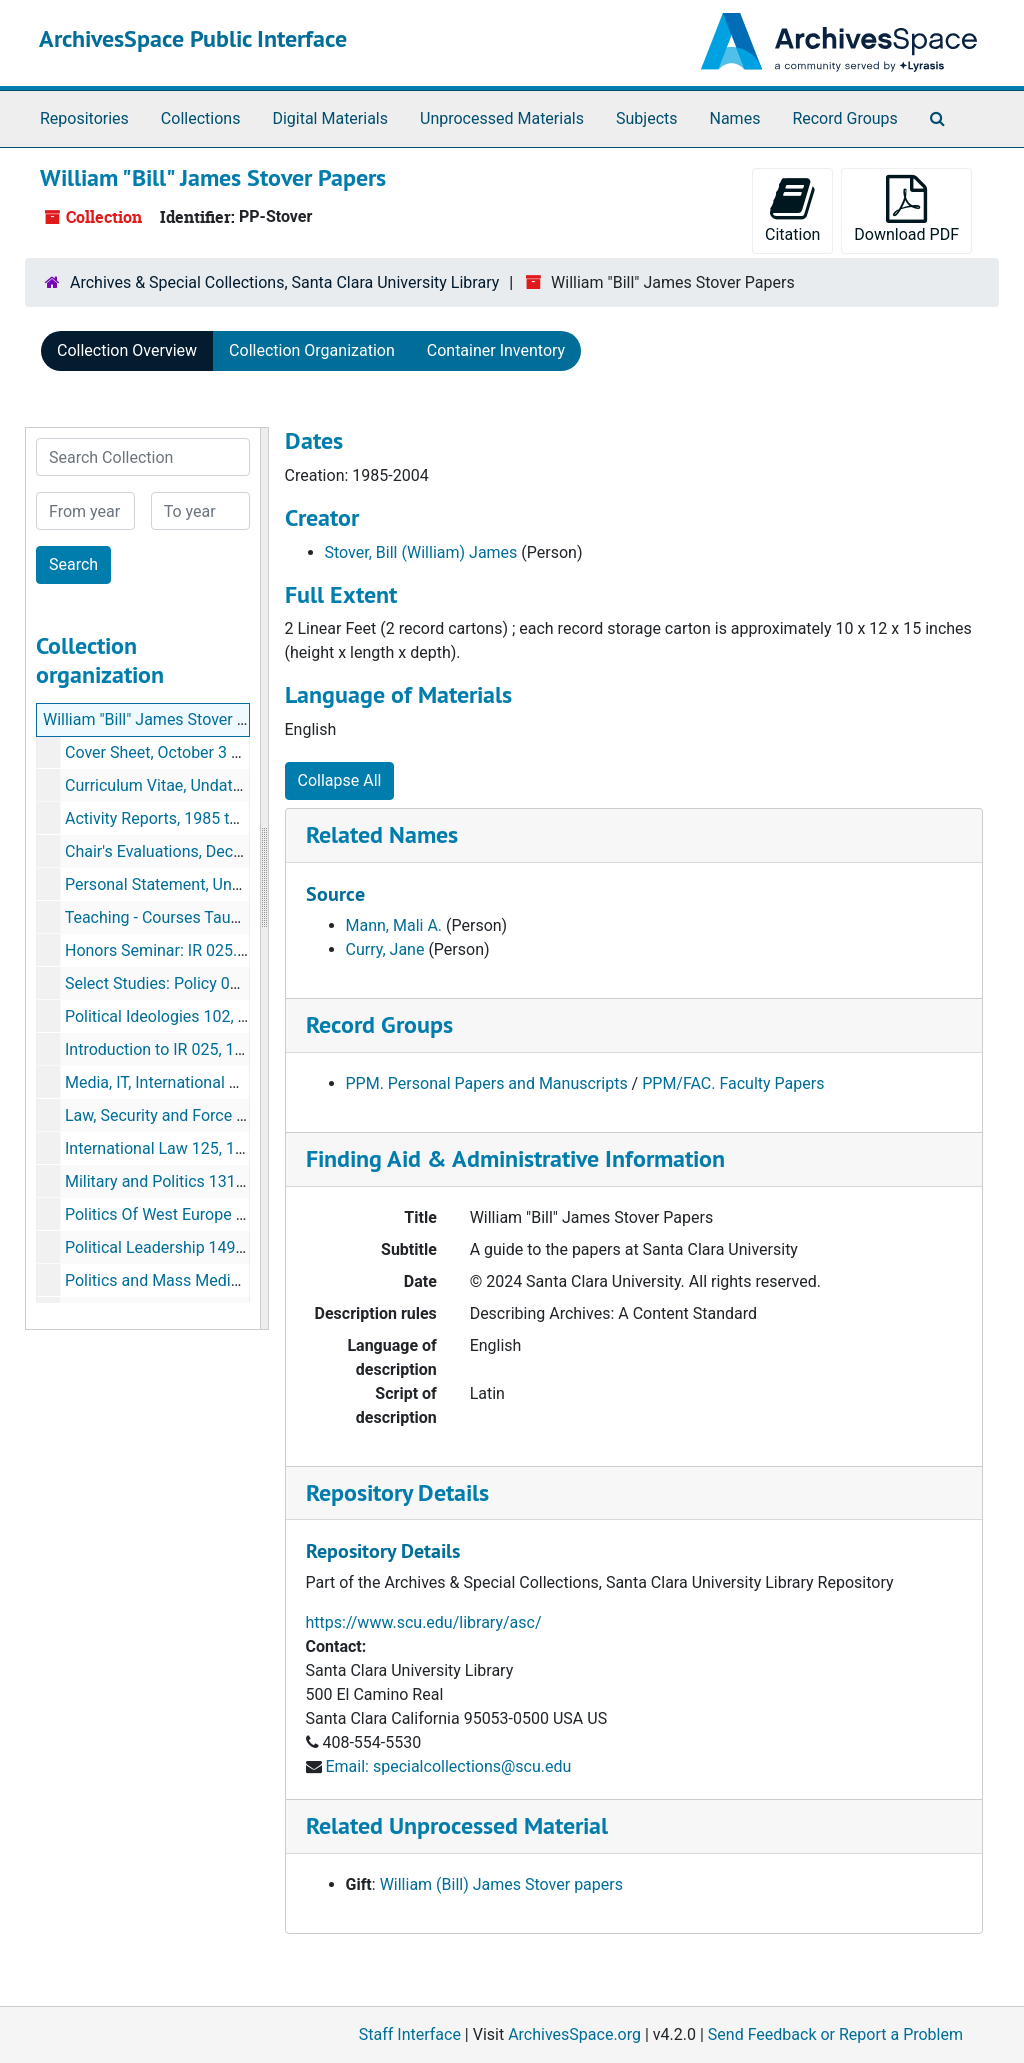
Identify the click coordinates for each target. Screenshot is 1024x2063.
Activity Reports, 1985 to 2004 (171, 818)
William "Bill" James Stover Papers (165, 719)
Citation (792, 209)
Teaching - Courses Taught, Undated (193, 917)
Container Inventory (496, 350)
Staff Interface (410, 2034)
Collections (201, 118)
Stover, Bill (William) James (421, 552)
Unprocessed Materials (502, 118)
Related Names (382, 834)
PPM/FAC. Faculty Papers (733, 1083)
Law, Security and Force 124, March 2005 (210, 1115)
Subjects (646, 118)
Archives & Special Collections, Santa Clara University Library (284, 282)
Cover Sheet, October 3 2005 (166, 752)
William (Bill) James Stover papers (501, 1884)
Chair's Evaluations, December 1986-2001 (212, 851)
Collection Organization (312, 350)
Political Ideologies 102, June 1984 (189, 1016)
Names (735, 118)
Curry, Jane (385, 949)
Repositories (84, 118)
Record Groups (844, 118)
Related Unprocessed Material (457, 1825)
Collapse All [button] (340, 780)
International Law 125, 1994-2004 (183, 1148)
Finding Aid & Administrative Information (515, 1158)
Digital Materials (330, 118)
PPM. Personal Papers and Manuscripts (487, 1083)
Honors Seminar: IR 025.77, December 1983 (220, 950)
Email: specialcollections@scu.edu (448, 1766)
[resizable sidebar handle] (264, 878)
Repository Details (397, 1492)
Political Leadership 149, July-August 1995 (216, 1247)
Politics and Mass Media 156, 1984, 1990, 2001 (232, 1280)
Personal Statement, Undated (168, 884)
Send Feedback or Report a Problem (835, 2034)
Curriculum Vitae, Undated (157, 785)
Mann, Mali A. (394, 925)
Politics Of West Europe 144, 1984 (185, 1214)
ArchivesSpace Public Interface (193, 38)
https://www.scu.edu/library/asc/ (424, 1622)
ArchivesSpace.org (574, 2034)
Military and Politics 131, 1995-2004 (192, 1181)
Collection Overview (127, 350)
